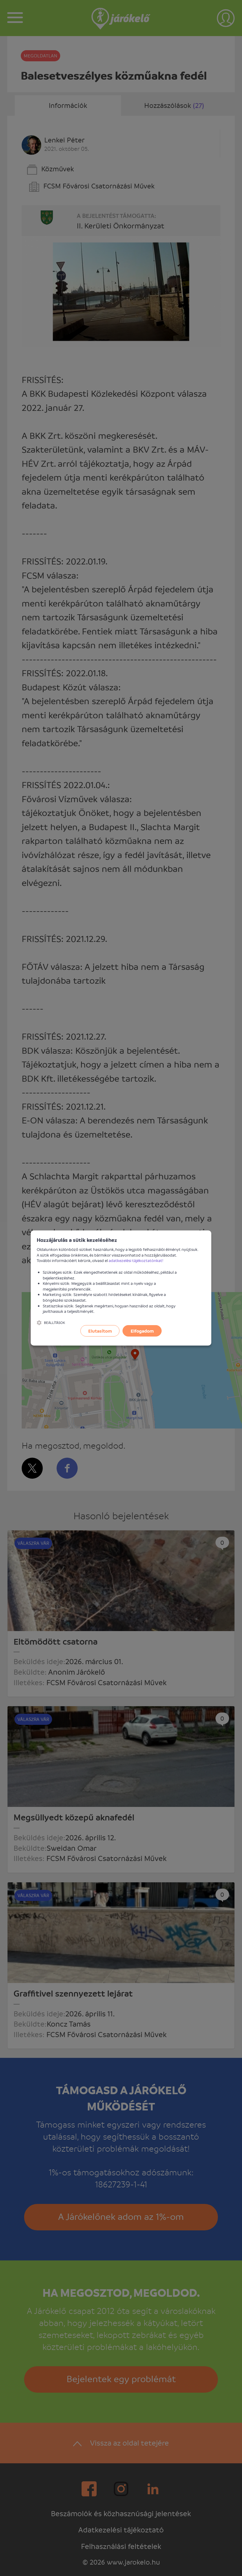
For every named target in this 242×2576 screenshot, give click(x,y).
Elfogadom (142, 1331)
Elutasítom (100, 1331)
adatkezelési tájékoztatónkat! (136, 1260)
